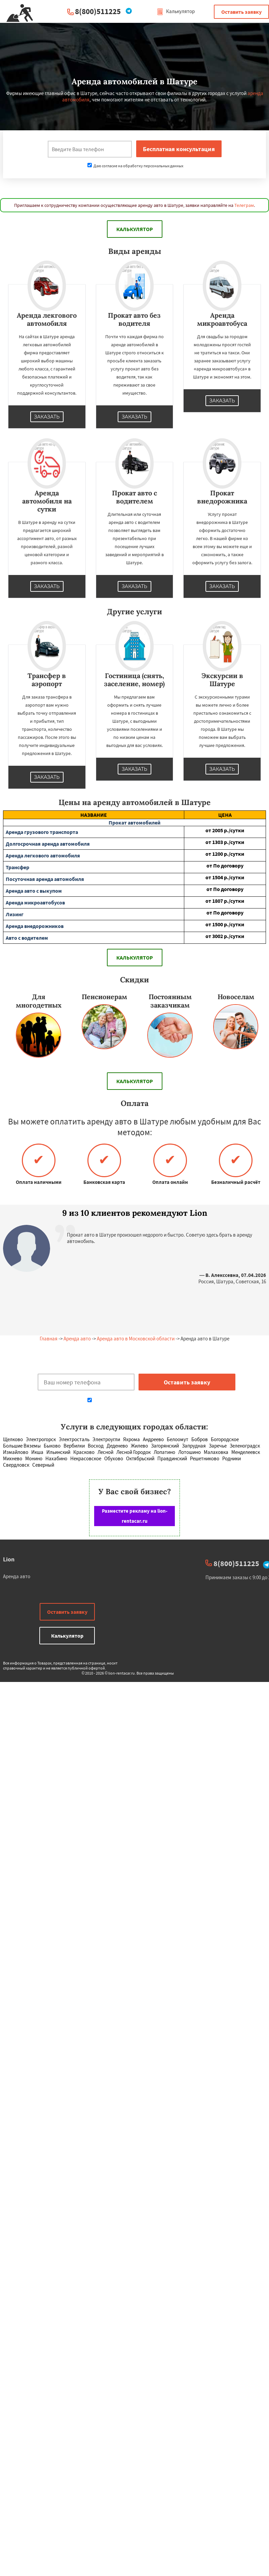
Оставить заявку (241, 11)
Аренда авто (77, 1338)
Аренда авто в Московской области (136, 1338)
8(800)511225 (98, 11)
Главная (48, 1338)
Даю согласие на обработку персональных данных (135, 165)
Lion (8, 1559)
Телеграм (244, 205)
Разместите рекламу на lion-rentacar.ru (134, 1516)
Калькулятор (176, 11)
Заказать (47, 417)
